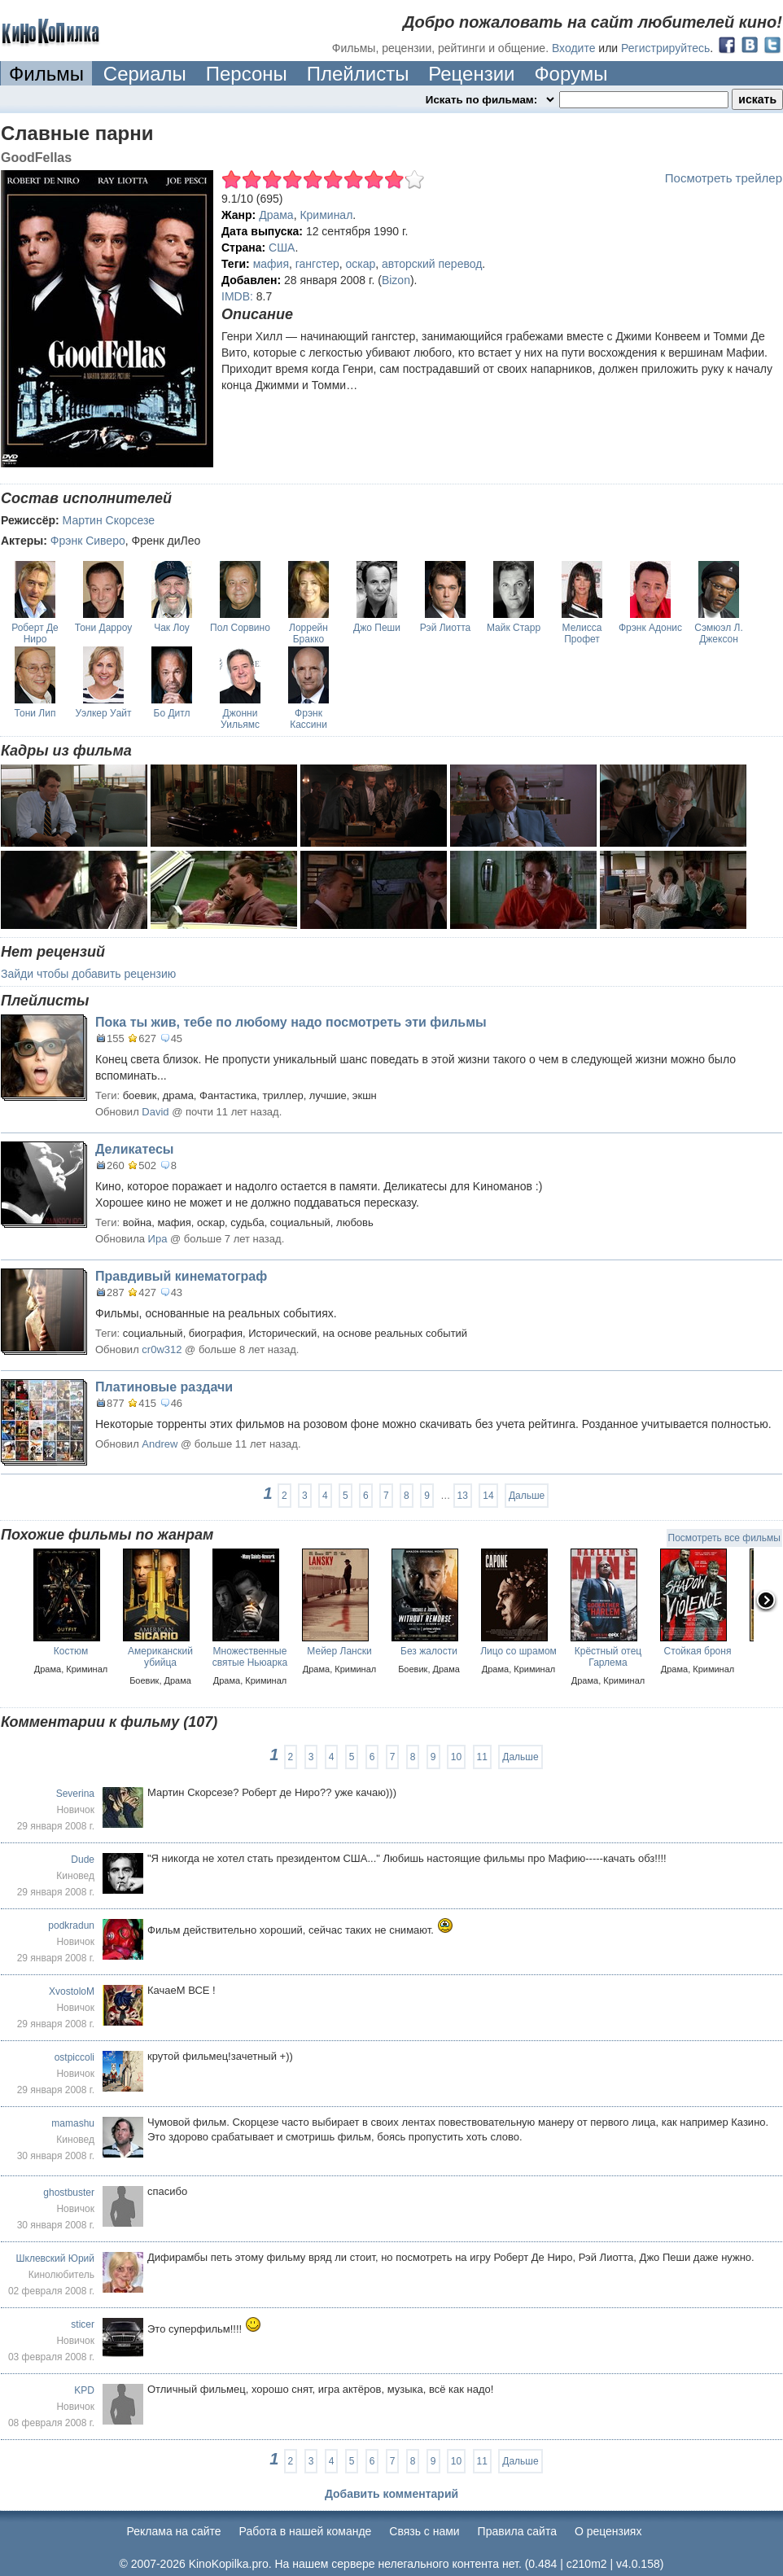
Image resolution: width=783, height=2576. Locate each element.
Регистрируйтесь (665, 48)
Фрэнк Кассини (308, 719)
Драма (276, 214)
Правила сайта (517, 2531)
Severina (75, 1793)
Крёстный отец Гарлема (608, 1656)
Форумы (570, 74)
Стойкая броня (698, 1651)
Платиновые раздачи (164, 1387)
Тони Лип (35, 713)
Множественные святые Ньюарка (249, 1656)
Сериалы (144, 74)
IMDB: (237, 296)
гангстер (317, 263)
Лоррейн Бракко (308, 633)
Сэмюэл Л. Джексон (718, 633)
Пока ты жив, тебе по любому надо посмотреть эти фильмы (291, 1022)
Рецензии (471, 74)
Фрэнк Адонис (650, 627)
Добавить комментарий (391, 2493)
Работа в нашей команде (305, 2531)
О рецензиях (608, 2531)
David (157, 1112)
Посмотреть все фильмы (724, 1538)
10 (456, 1757)
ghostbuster (68, 2192)
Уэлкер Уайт (103, 713)
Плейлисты (358, 74)
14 (488, 1495)
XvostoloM (71, 1991)
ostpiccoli (74, 2057)
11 (482, 1757)
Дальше (527, 1495)
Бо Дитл (172, 713)
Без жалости (428, 1651)
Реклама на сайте (174, 2531)
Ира (158, 1239)
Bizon (396, 280)
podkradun (71, 1925)
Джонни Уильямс (240, 719)
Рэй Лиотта (445, 627)
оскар (361, 263)
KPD (84, 2390)
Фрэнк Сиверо (87, 540)
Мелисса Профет (582, 633)
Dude (82, 1859)
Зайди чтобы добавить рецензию (88, 973)
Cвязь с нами (424, 2531)
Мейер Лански (339, 1651)
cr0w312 (162, 1349)
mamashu (72, 2123)
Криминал (326, 214)
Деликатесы (134, 1149)
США (282, 247)
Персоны (246, 74)
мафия (271, 263)
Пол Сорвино (240, 627)
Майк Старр (513, 627)
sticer (82, 2324)
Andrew (159, 1444)
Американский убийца (160, 1656)
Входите (574, 48)
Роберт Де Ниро (35, 633)
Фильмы (46, 74)
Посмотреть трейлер (723, 178)
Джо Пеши (376, 627)
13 (462, 1495)
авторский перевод (432, 263)
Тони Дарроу (103, 627)
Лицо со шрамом (518, 1651)
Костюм (71, 1651)
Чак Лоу (172, 627)
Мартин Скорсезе (109, 520)
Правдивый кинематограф (181, 1276)
